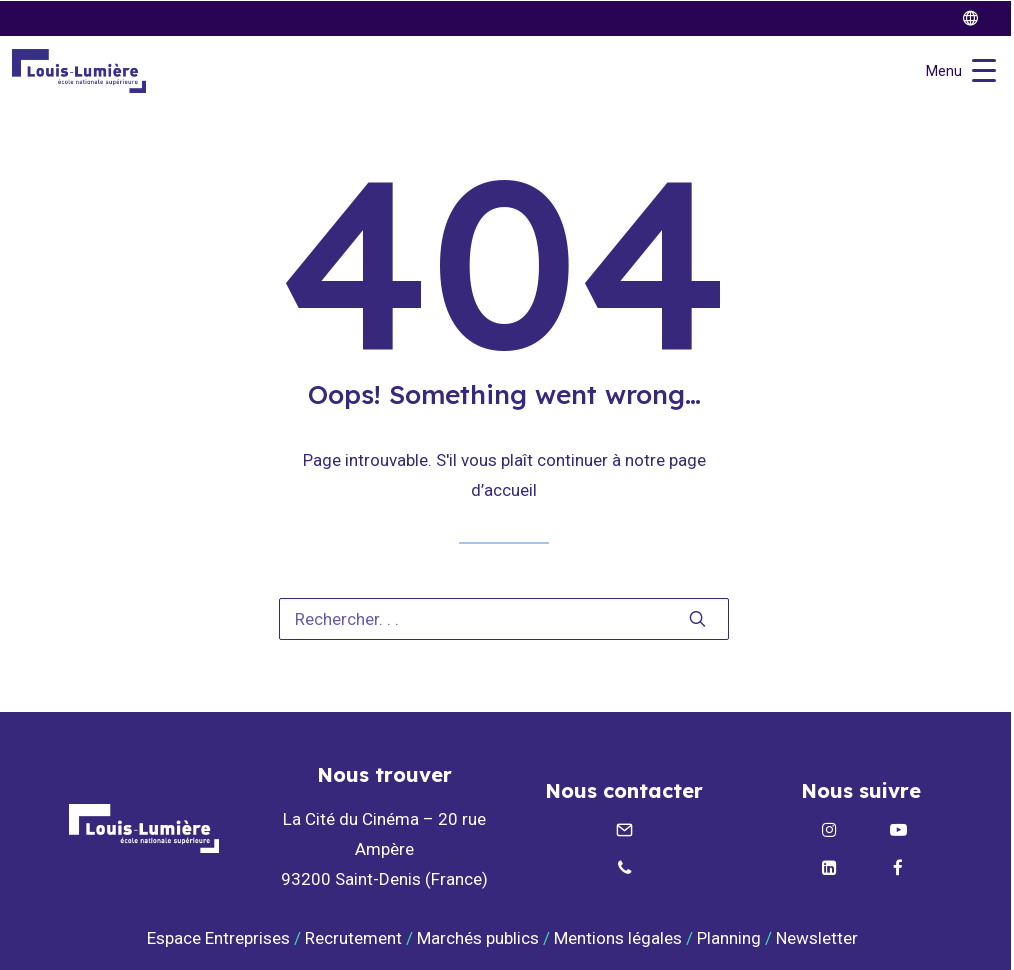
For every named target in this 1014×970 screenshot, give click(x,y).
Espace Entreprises (218, 938)
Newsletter (819, 938)
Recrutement (353, 938)
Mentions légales (618, 938)
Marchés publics (478, 938)
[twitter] (979, 18)
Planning (729, 938)
